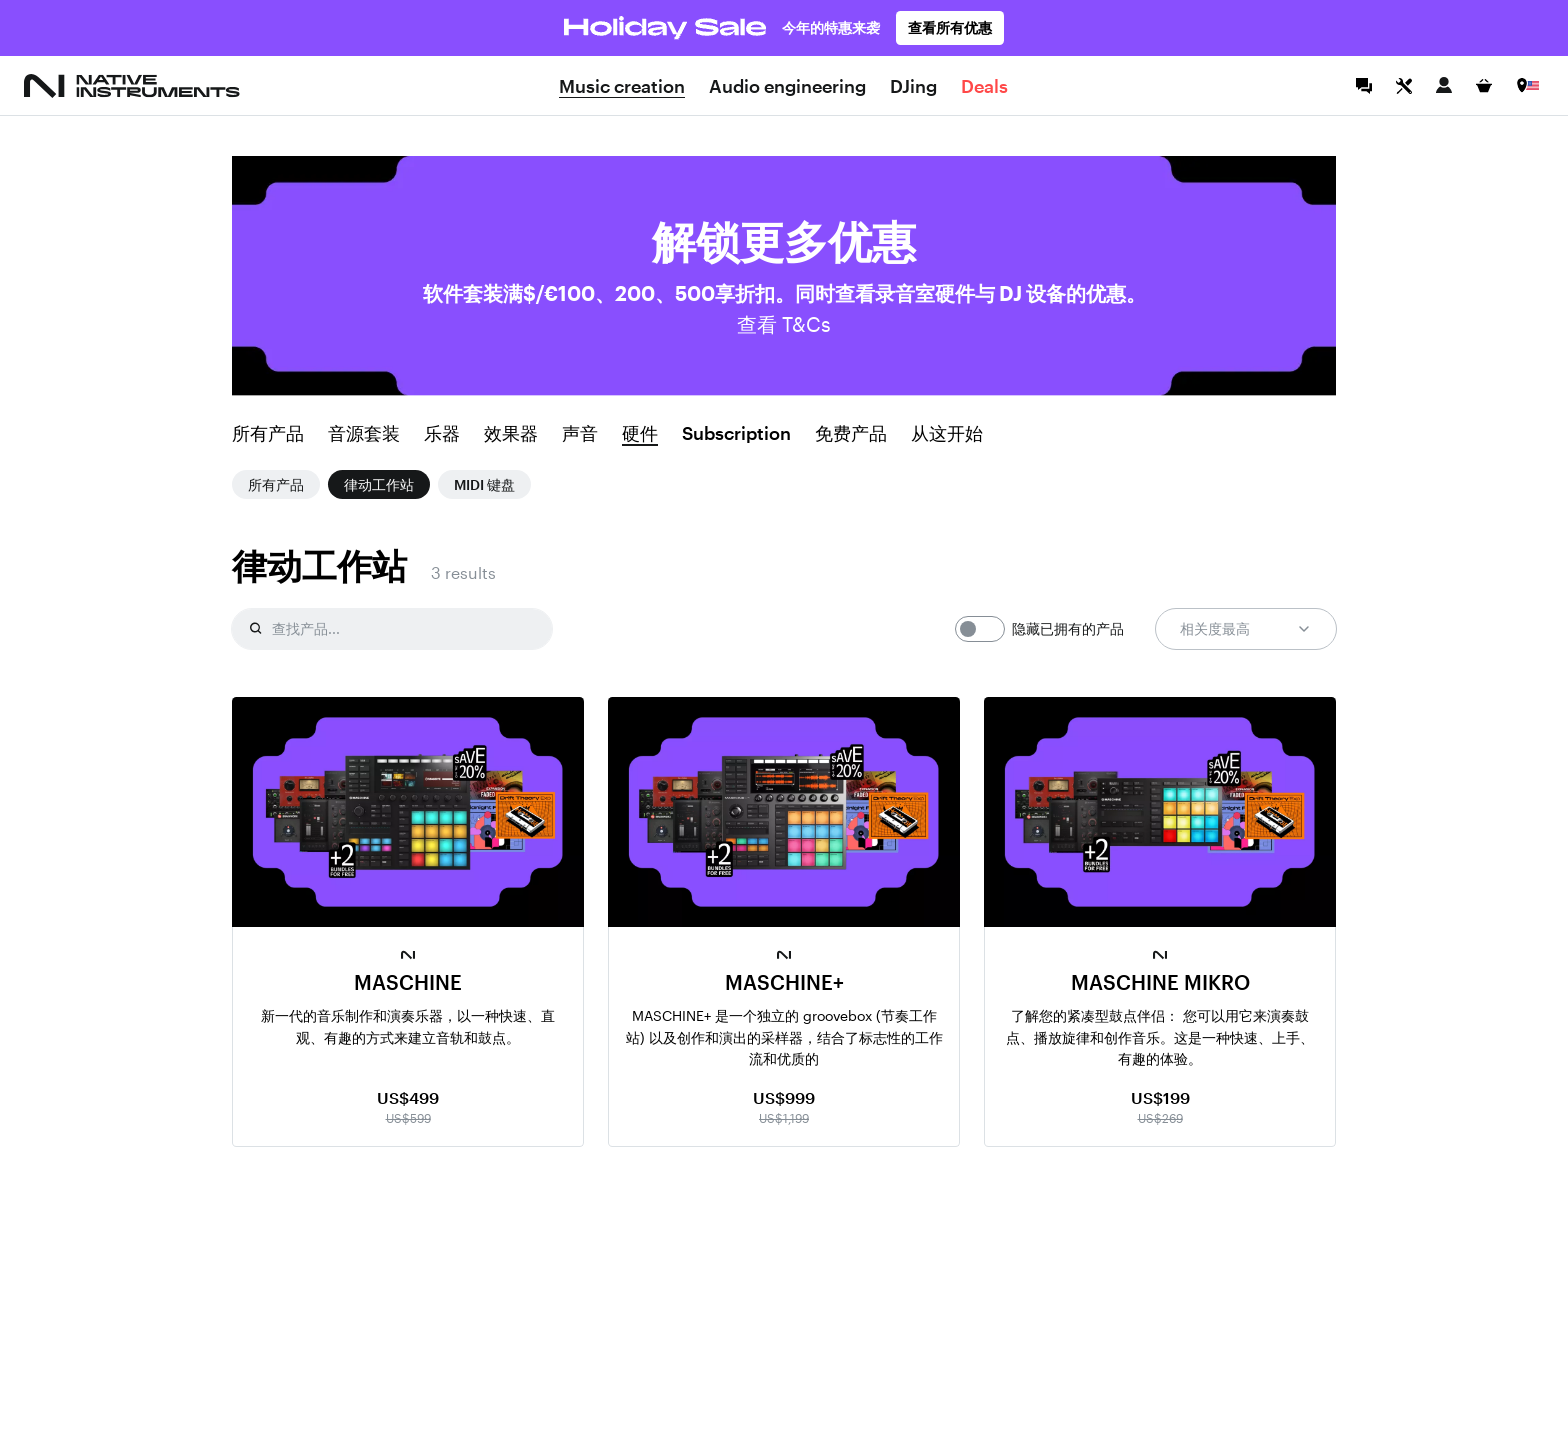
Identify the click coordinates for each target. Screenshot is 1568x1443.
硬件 (640, 434)
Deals (984, 86)
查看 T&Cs (784, 324)
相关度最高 (1246, 629)
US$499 (408, 1097)
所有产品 (268, 434)
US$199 (1160, 1097)
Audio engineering (787, 86)
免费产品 (851, 434)
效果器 (511, 434)
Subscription (736, 434)
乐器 (442, 434)
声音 (580, 434)
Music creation (622, 86)
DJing (913, 86)
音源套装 (364, 434)
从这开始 (947, 434)
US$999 (784, 1097)
